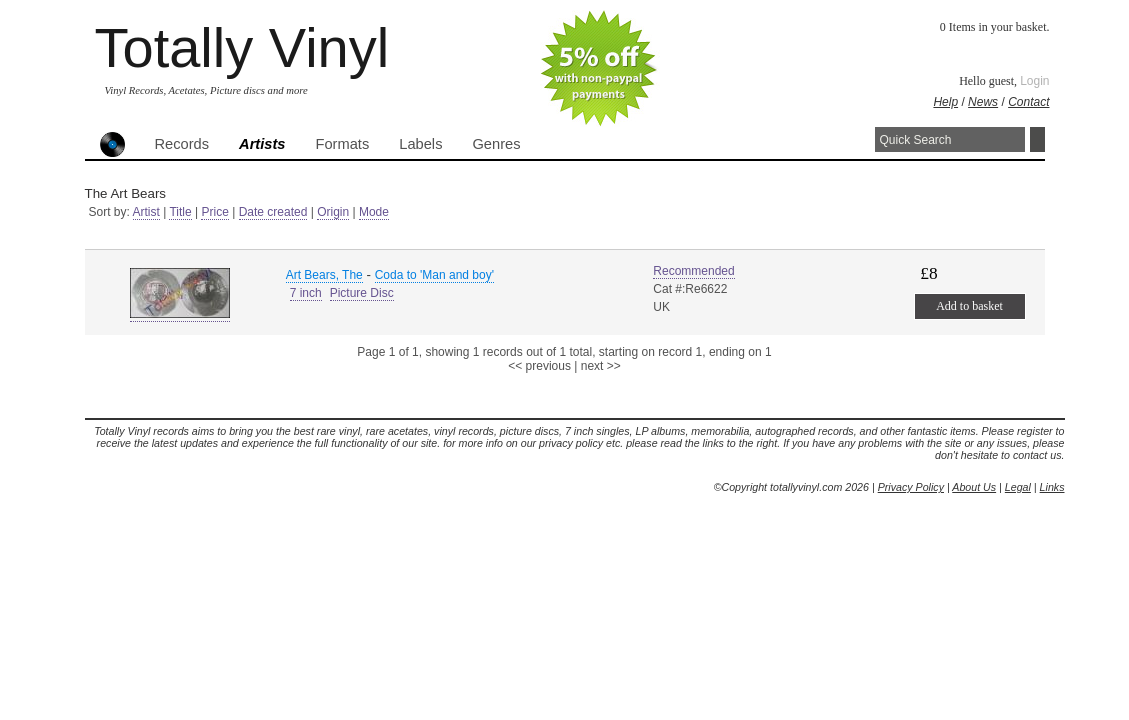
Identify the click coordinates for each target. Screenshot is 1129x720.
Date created (273, 212)
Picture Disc (362, 293)
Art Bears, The (324, 275)
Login (1034, 81)
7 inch (306, 293)
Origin (333, 212)
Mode (374, 212)
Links (1052, 487)
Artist (146, 212)
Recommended (693, 271)
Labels (420, 144)
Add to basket (969, 306)
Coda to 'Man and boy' (434, 275)
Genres (496, 144)
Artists (262, 144)
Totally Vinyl (242, 47)
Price (214, 212)
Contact (1028, 102)
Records (182, 144)
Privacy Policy (911, 487)
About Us (974, 487)
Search (1037, 139)
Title (180, 212)
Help (945, 102)
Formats (343, 144)
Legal (1018, 487)
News (983, 102)
